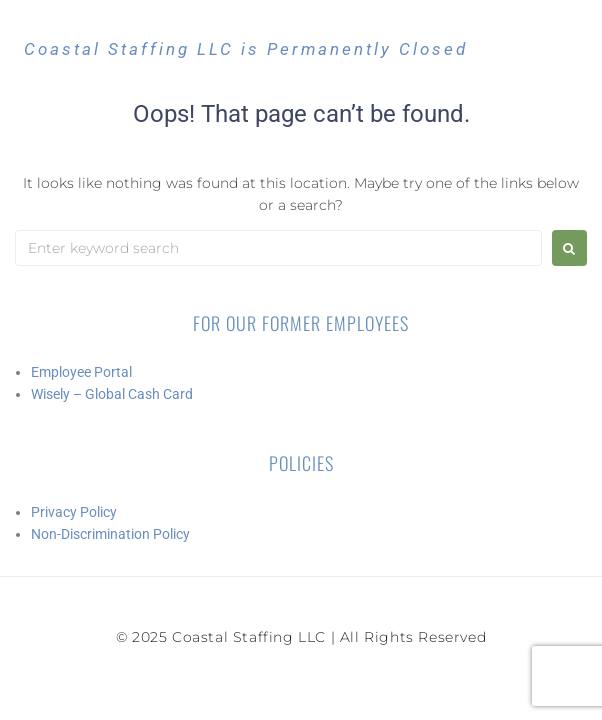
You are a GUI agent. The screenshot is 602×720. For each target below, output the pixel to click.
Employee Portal (81, 372)
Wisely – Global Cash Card (112, 394)
